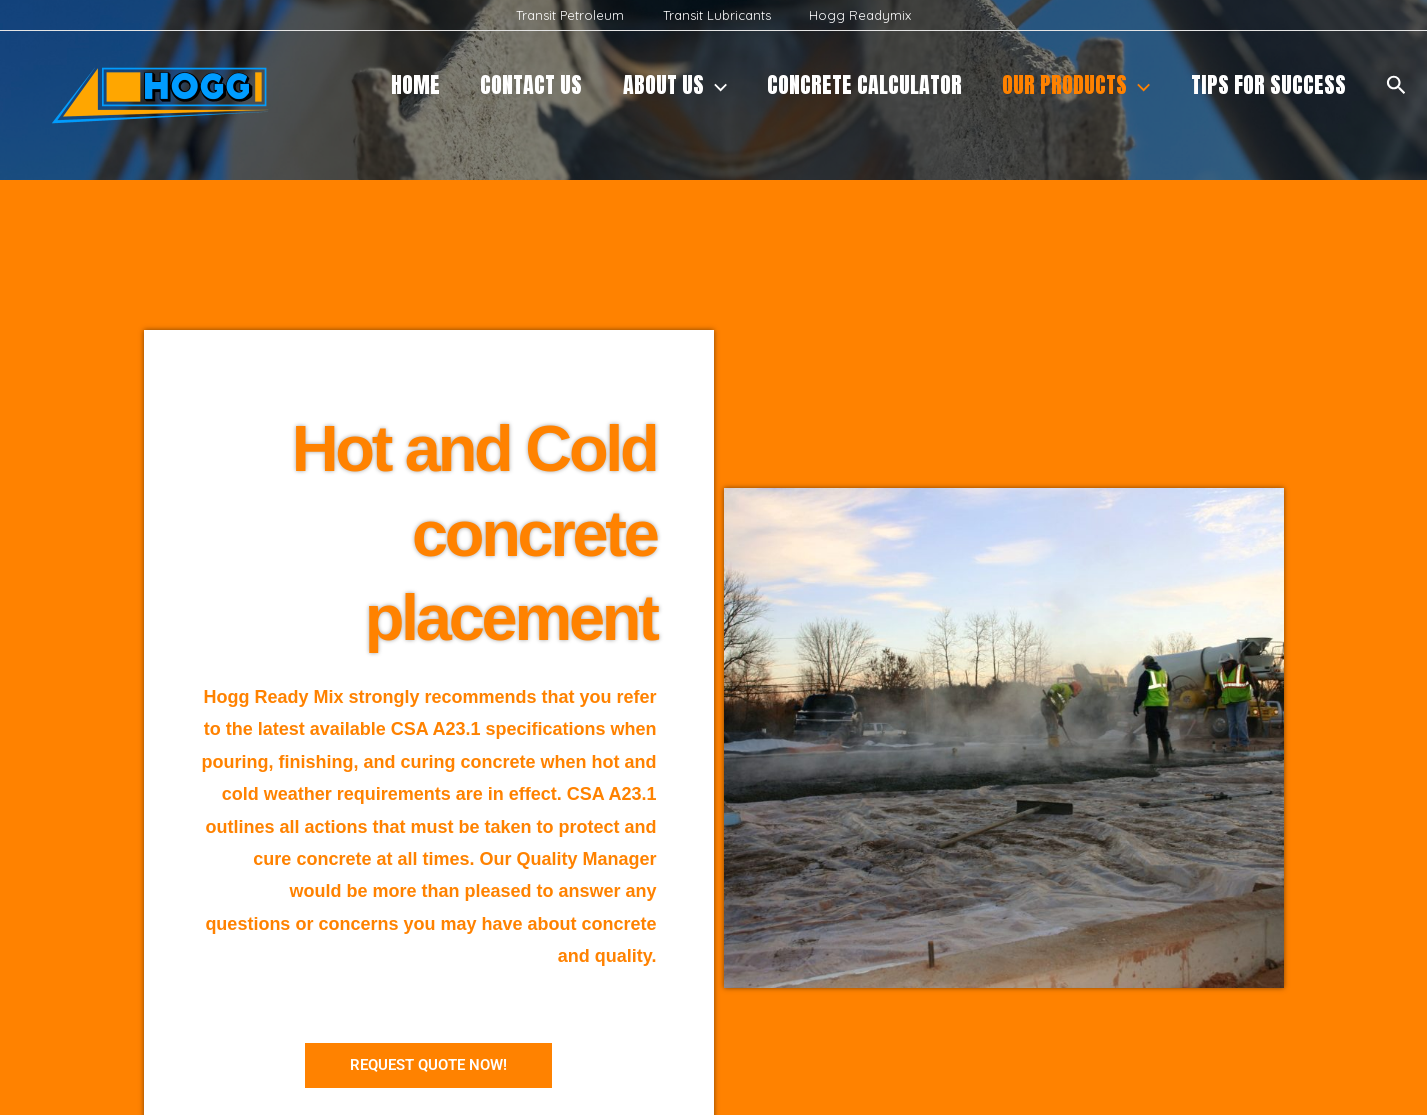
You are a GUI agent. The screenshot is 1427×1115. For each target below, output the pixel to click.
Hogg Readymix (848, 15)
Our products (1071, 85)
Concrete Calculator (855, 84)
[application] (702, 85)
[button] (1396, 85)
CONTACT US (515, 84)
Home (395, 84)
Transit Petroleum (583, 15)
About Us (662, 85)
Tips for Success (1266, 84)
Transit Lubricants (717, 15)
